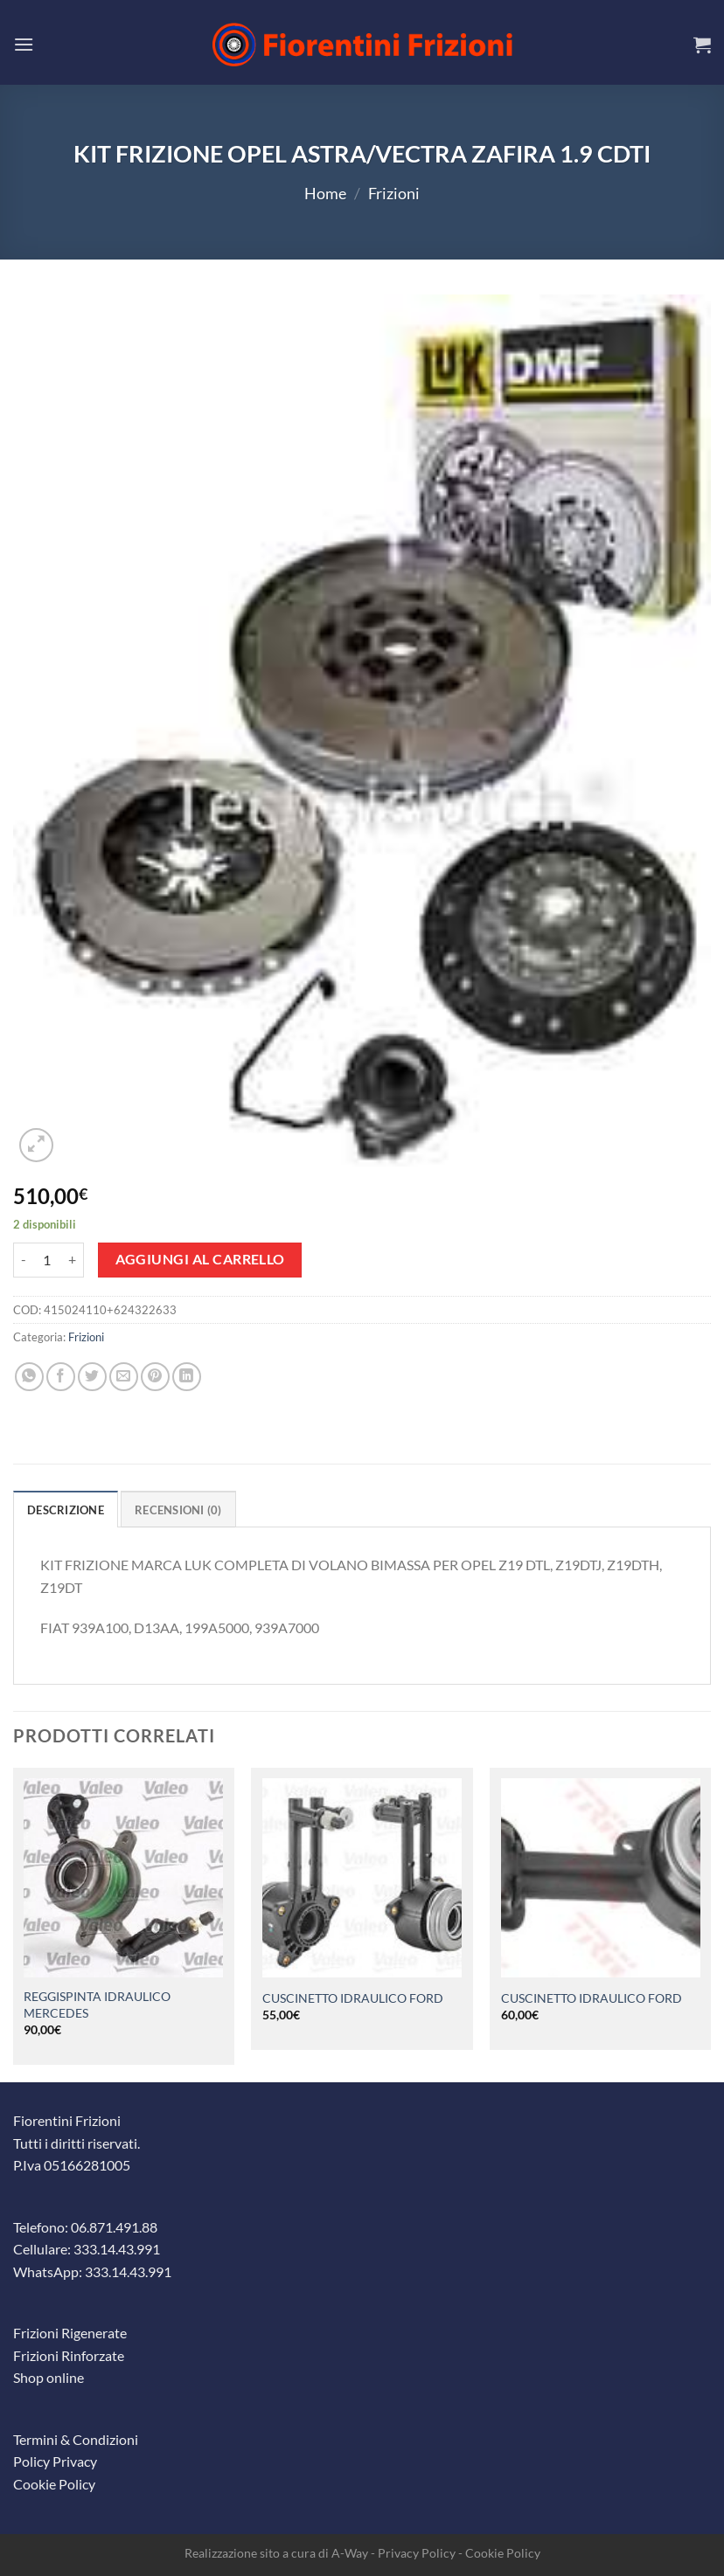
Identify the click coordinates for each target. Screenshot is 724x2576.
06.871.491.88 (114, 2227)
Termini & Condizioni (75, 2439)
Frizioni (394, 193)
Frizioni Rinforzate (68, 2355)
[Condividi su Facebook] (60, 1376)
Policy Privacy (55, 2461)
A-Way (349, 2552)
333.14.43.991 (116, 2248)
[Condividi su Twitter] (92, 1376)
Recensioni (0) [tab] (178, 1510)
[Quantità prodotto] (47, 1260)
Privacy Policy (417, 2552)
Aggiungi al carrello (200, 1259)
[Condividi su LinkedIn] (186, 1376)
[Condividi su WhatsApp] (29, 1376)
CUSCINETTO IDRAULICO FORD (352, 1998)
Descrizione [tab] (65, 1510)
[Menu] (23, 44)
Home (325, 193)
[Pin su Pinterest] (155, 1376)
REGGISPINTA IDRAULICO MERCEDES (97, 2004)
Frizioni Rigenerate (70, 2332)
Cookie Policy (54, 2484)
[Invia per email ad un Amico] (123, 1376)
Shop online (48, 2377)
